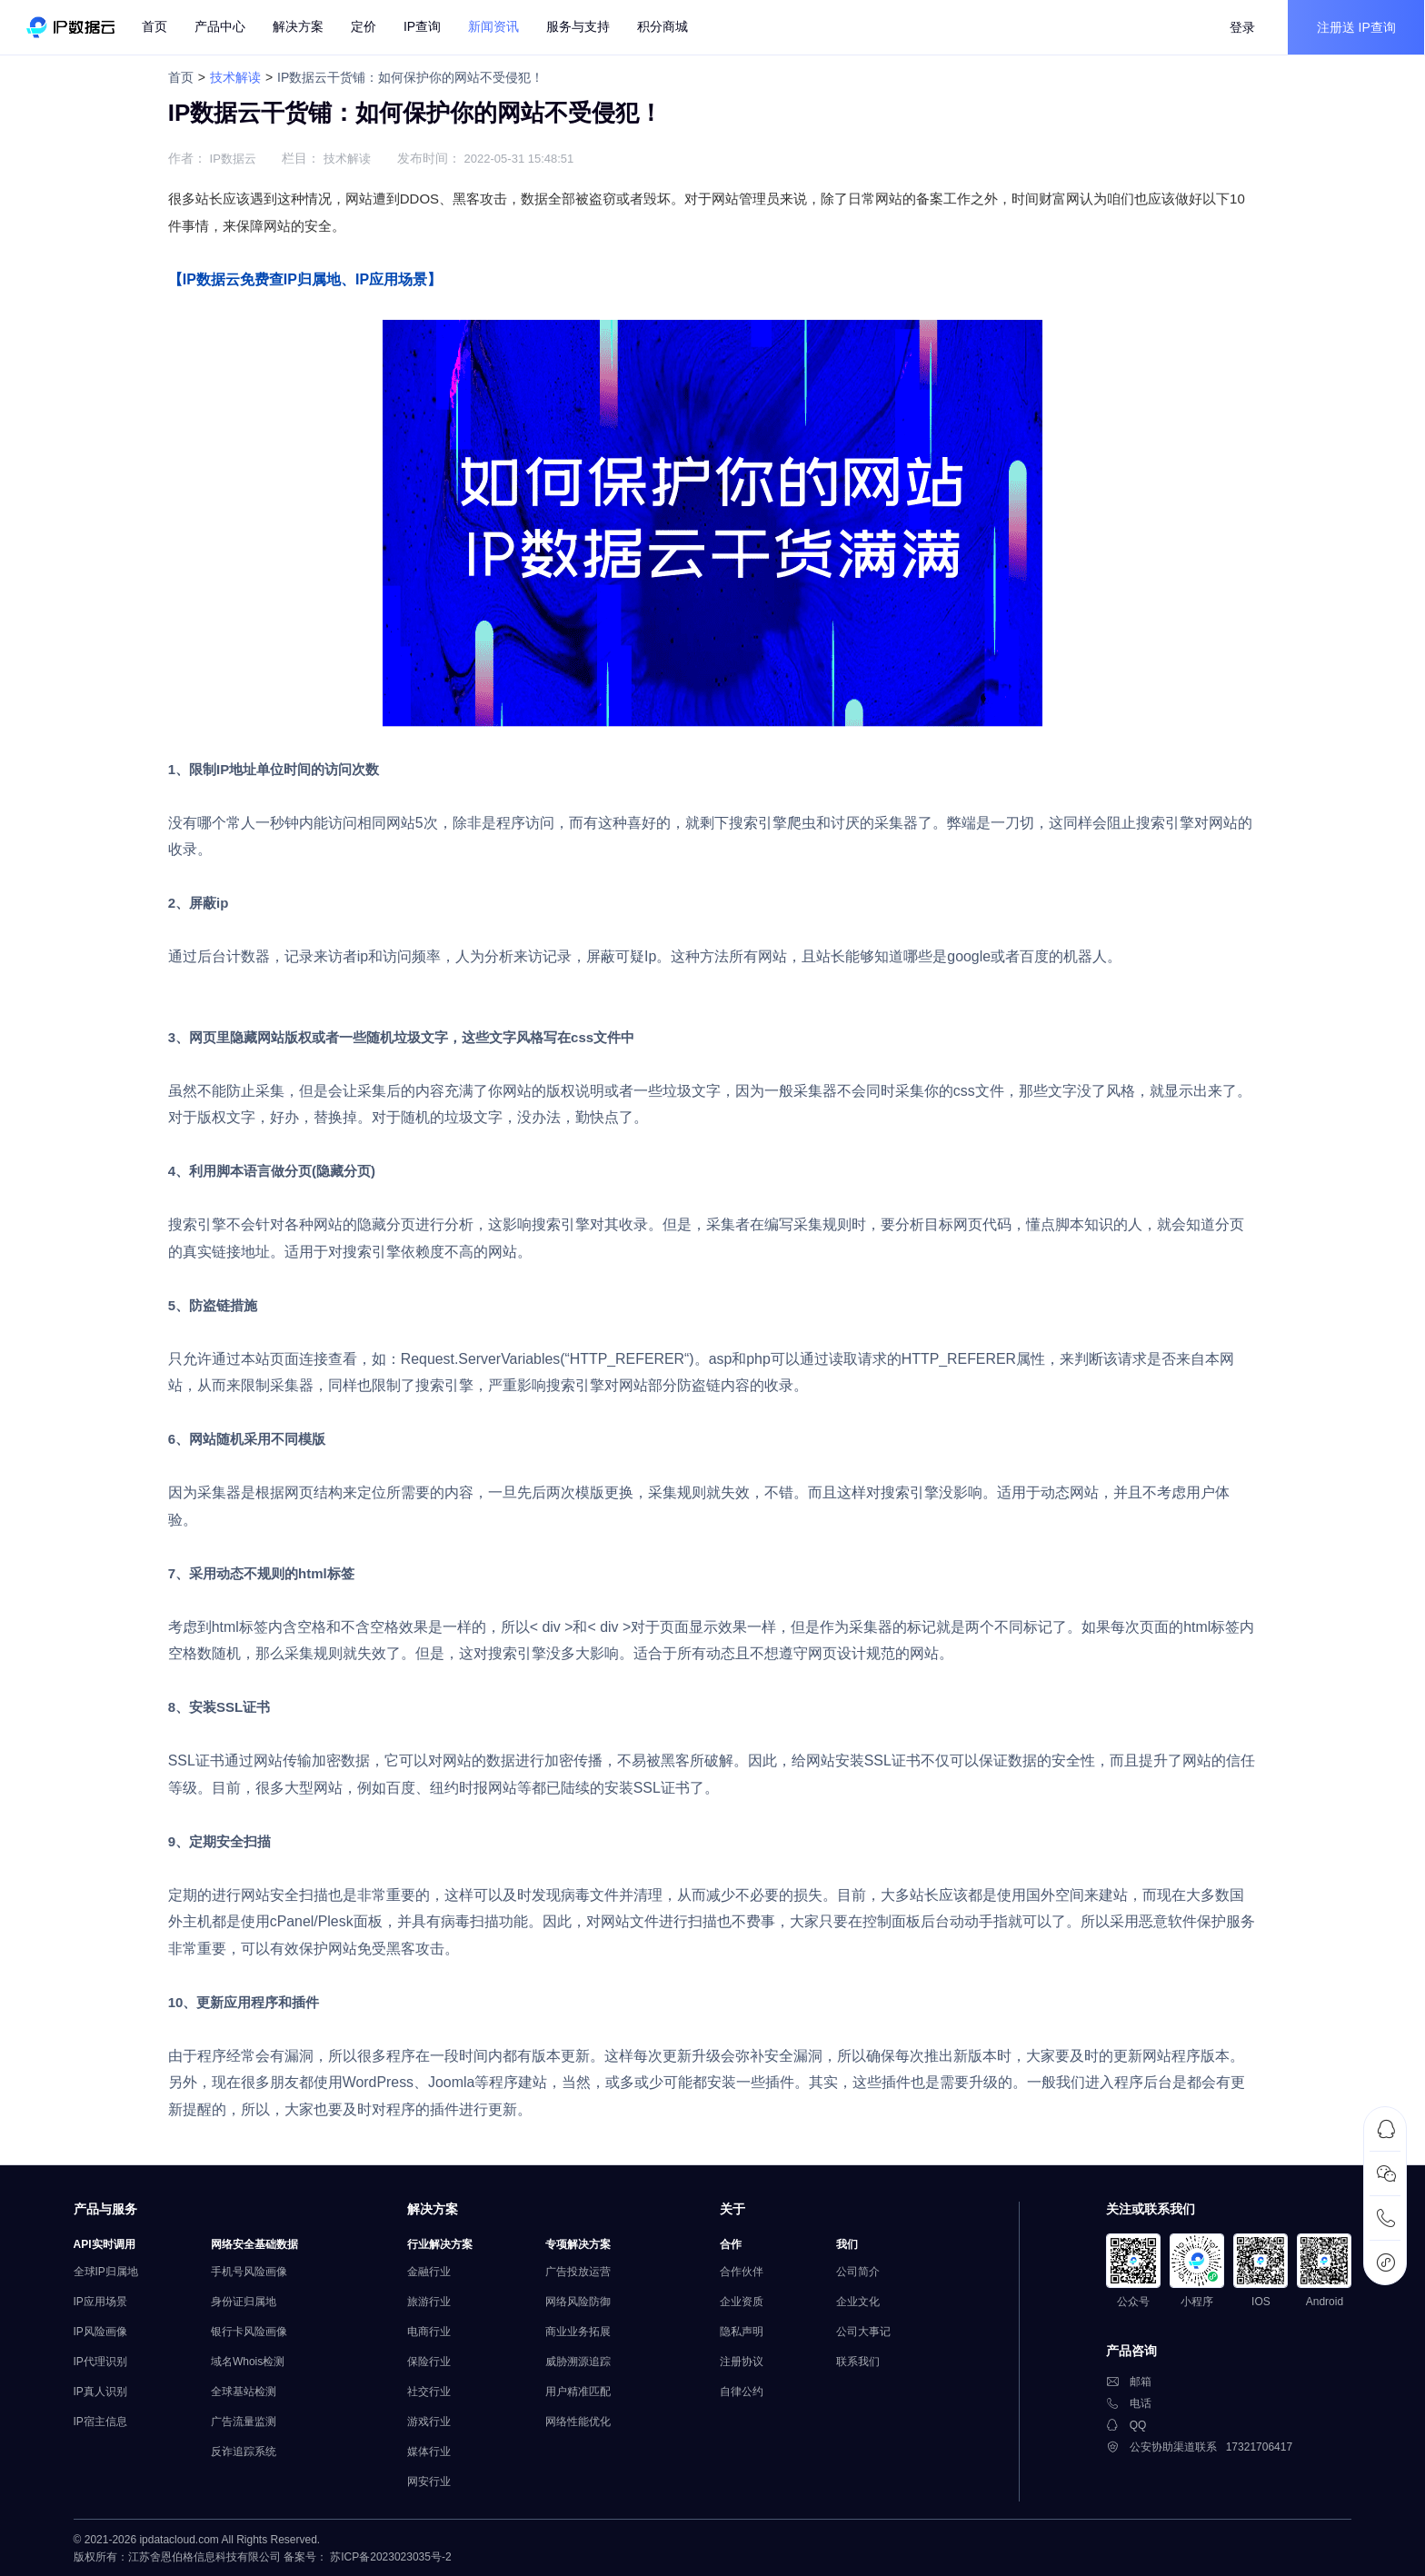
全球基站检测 (246, 2389)
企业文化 (860, 2299)
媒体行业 (431, 2449)
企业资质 (744, 2299)
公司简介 (860, 2269)
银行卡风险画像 (252, 2329)
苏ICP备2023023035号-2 (394, 2556)
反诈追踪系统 (246, 2449)
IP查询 (423, 27)
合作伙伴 (744, 2269)
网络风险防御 (580, 2299)
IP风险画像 (103, 2329)
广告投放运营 (580, 2269)
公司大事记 (866, 2329)
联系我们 (860, 2359)
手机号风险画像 (252, 2269)
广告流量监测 (246, 2419)
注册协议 (744, 2359)
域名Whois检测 (250, 2359)
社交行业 (431, 2389)
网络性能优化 (580, 2419)
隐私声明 (744, 2329)
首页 (155, 27)
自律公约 (744, 2389)
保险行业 (431, 2359)
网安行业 (431, 2479)
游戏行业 (431, 2419)
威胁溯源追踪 (580, 2359)
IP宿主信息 (103, 2419)
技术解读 (234, 77)
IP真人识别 (103, 2389)
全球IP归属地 (108, 2269)
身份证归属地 (246, 2299)
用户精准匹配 (580, 2389)
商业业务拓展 (580, 2329)
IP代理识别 (103, 2359)
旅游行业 (431, 2299)
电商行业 (431, 2329)
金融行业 (431, 2269)
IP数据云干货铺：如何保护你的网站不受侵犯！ (409, 77)
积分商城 (663, 27)
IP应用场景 (103, 2299)
